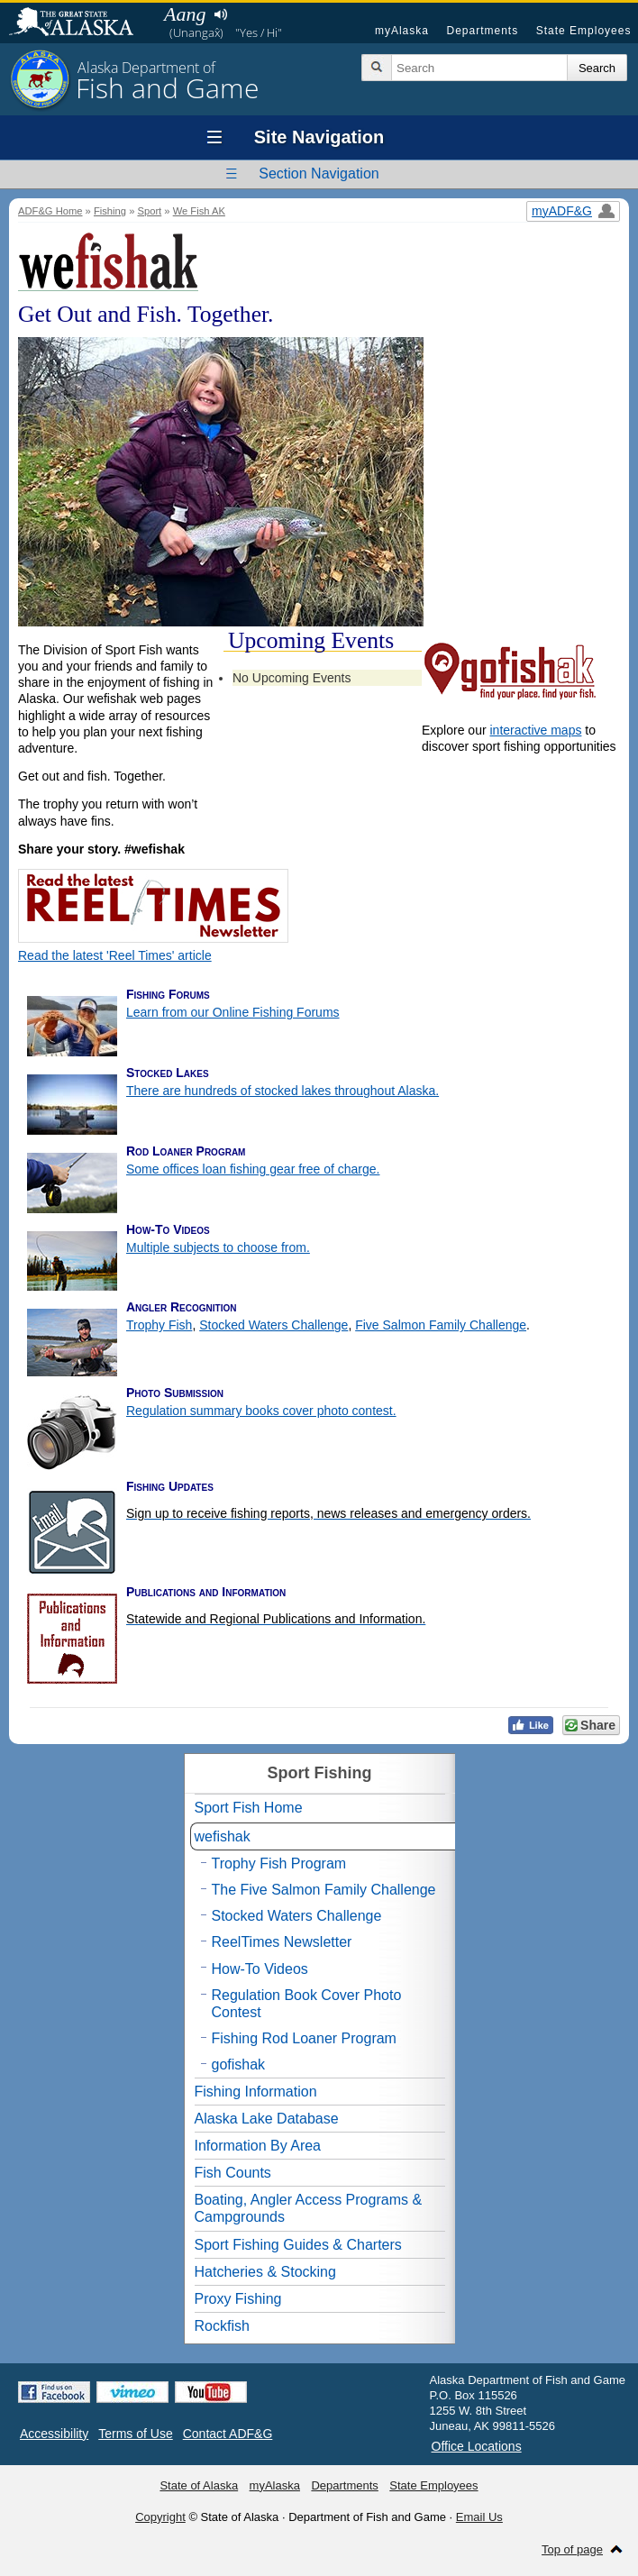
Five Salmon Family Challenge (440, 1325)
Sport (149, 211)
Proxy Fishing (238, 2299)
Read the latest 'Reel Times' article (115, 955)
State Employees (584, 30)
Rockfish (222, 2326)
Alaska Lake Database (267, 2118)
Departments (482, 30)
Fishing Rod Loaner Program (304, 2038)
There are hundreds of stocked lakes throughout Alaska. (282, 1090)
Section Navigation (318, 173)
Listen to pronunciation (220, 14)
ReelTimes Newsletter (282, 1942)
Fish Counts (233, 2172)
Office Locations (477, 2446)
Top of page (572, 2549)
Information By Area (258, 2145)
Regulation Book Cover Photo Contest (307, 2003)
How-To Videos (260, 1969)
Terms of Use (135, 2433)
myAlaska (402, 30)
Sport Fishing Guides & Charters (298, 2244)
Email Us (479, 2517)
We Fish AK (199, 211)
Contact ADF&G (228, 2433)
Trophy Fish (159, 1325)
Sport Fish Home (249, 1807)
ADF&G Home (50, 211)
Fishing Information (256, 2091)
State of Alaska (80, 23)
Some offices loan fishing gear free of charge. (252, 1169)
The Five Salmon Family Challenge (324, 1889)
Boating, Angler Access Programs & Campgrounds (309, 2208)
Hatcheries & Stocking (265, 2271)
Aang (184, 14)
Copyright (160, 2517)
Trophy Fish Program (279, 1863)
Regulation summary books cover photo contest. (261, 1410)
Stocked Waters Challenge (273, 1325)
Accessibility (54, 2433)
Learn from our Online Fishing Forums (233, 1012)
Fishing (110, 211)
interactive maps (535, 730)
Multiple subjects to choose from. (218, 1247)
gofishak (239, 2064)
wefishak (223, 1836)
